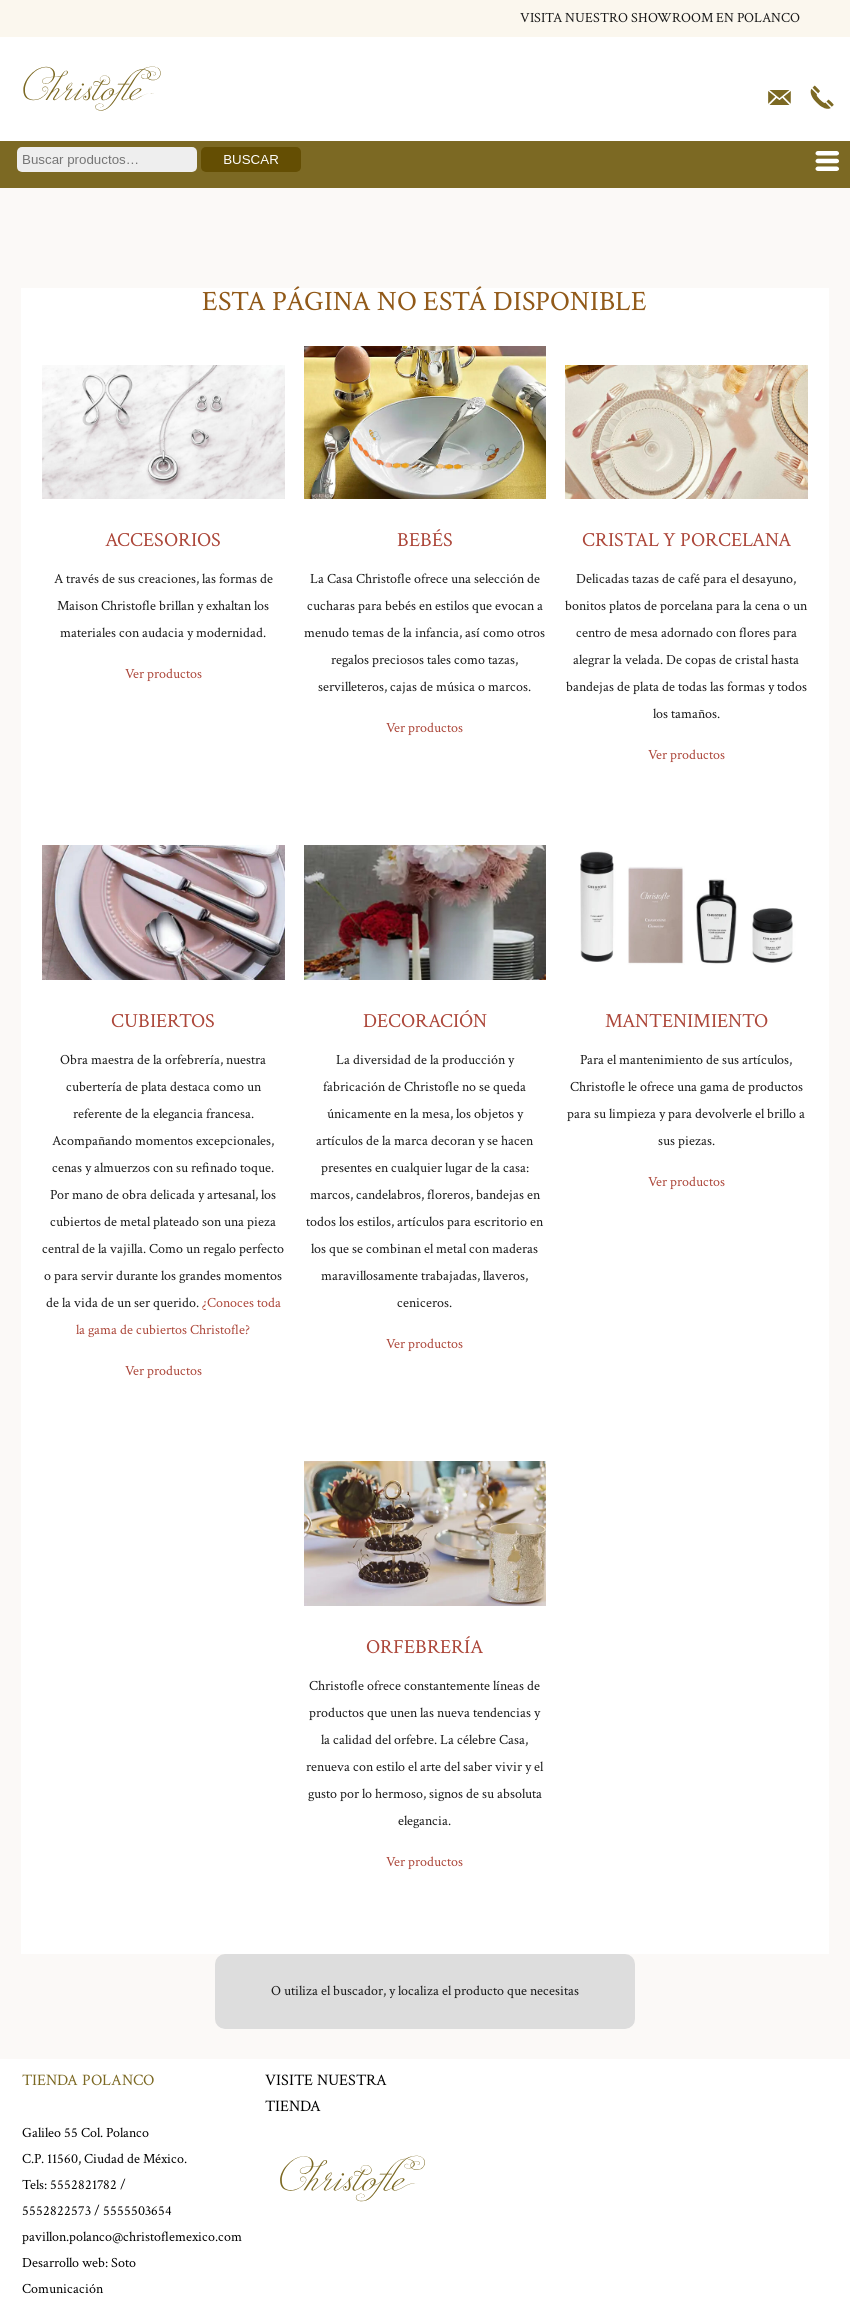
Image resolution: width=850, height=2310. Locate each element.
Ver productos (163, 674)
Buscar (251, 159)
